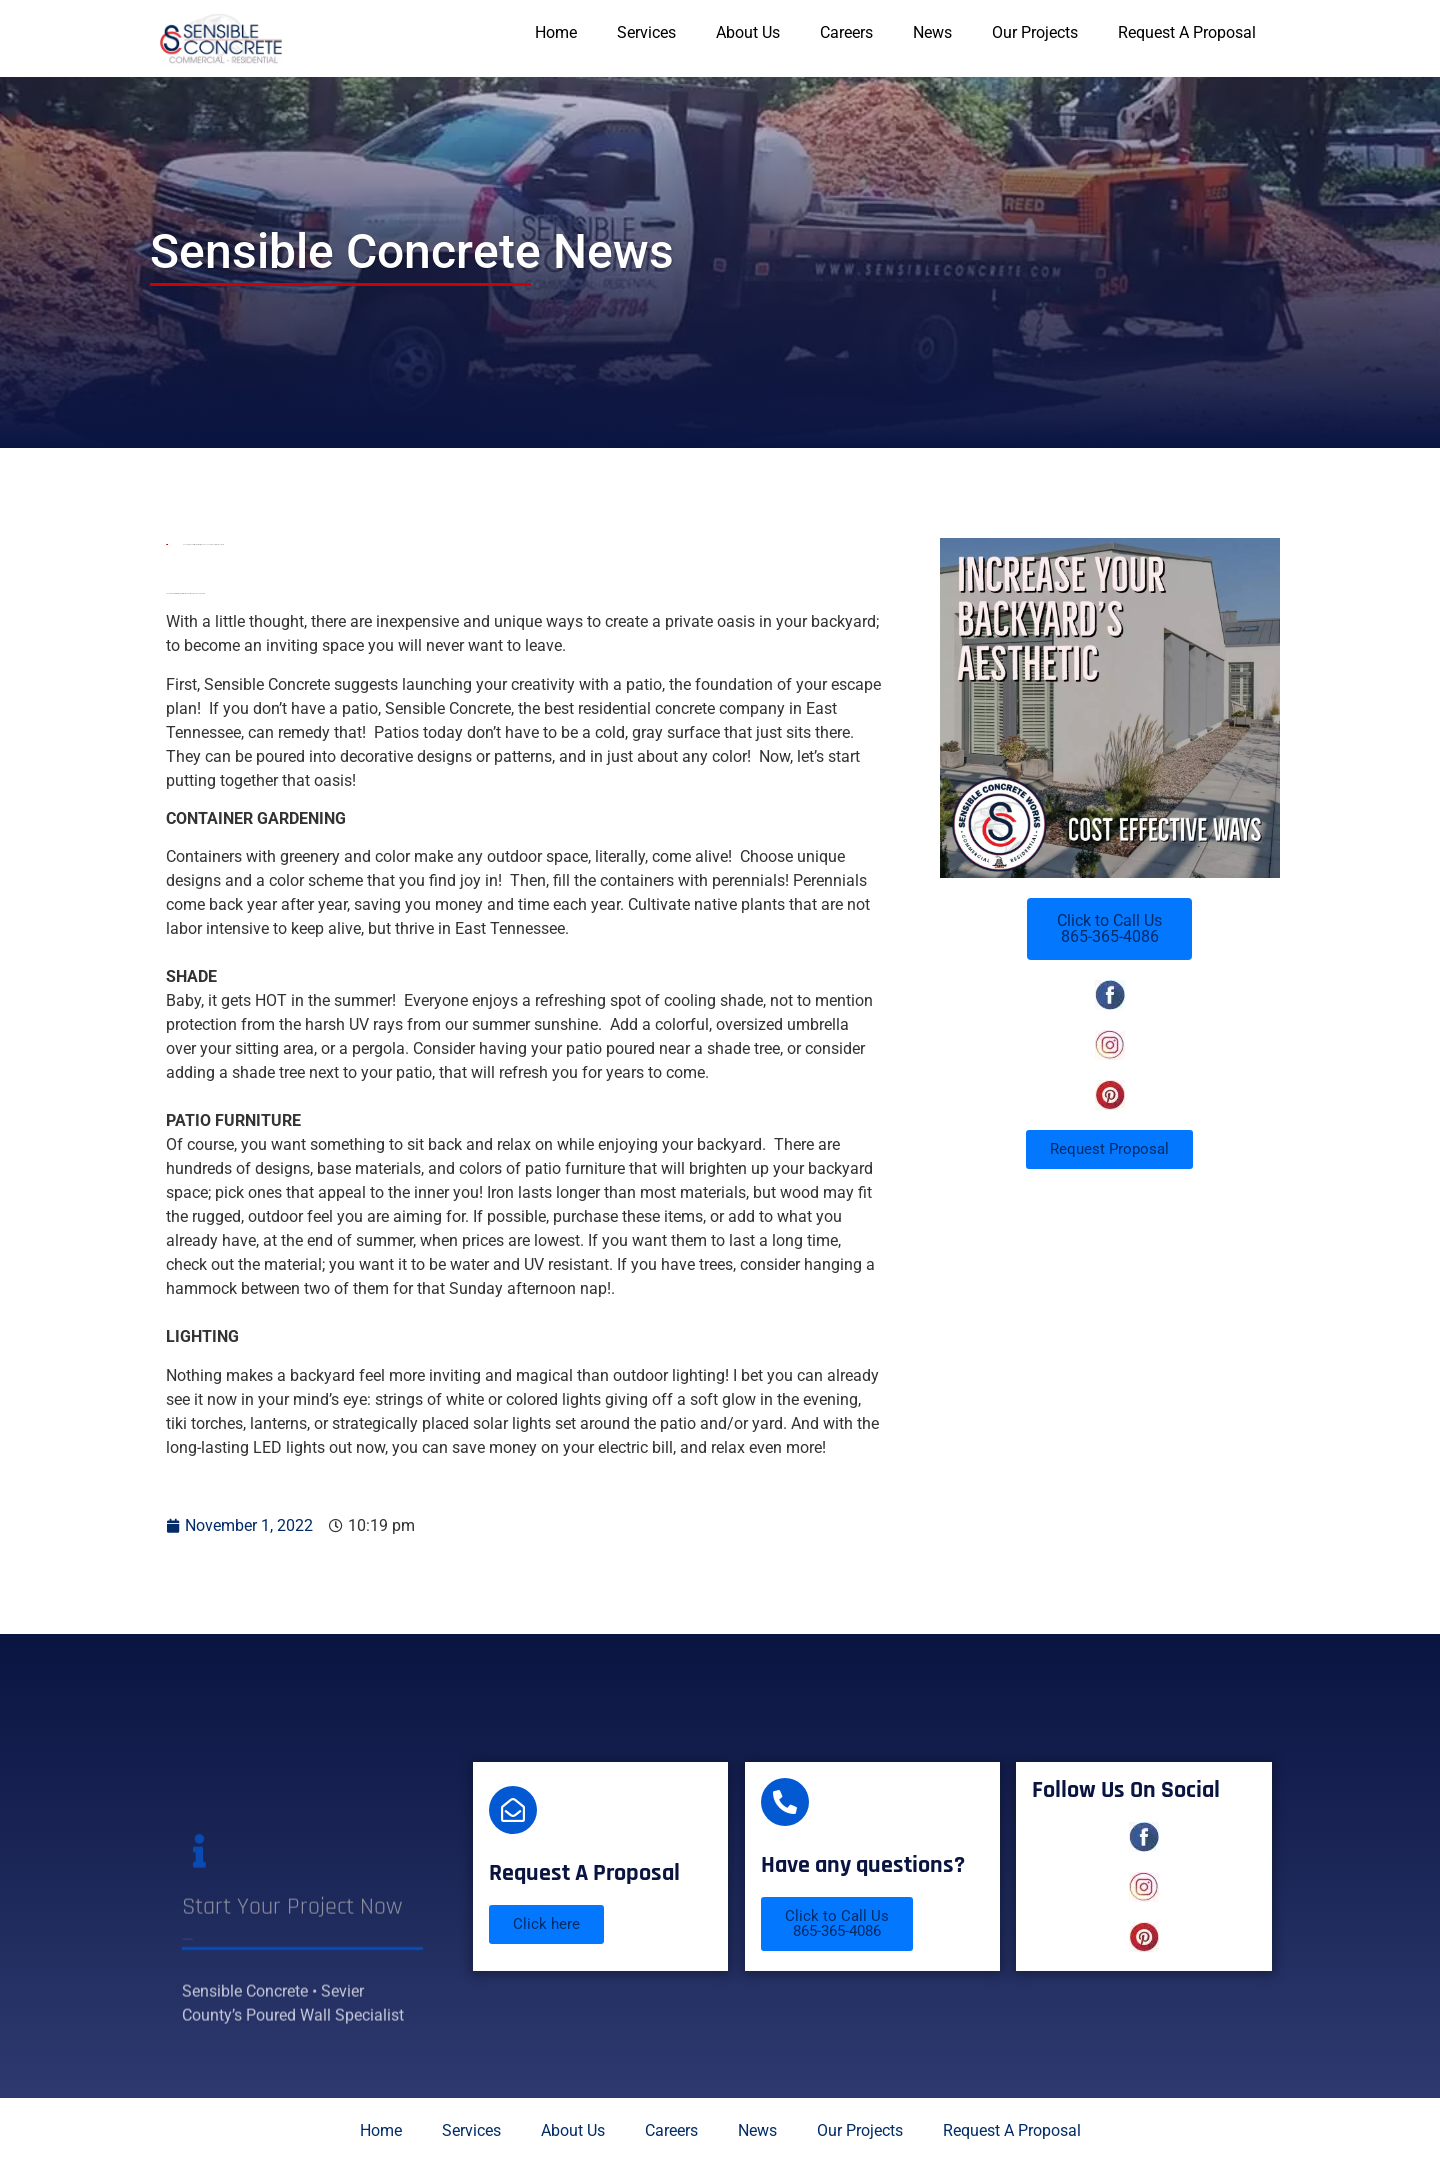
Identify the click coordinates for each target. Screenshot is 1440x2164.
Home (556, 32)
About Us (748, 32)
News (932, 32)
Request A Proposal (1187, 32)
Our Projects (1035, 32)
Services (646, 32)
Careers (846, 32)
